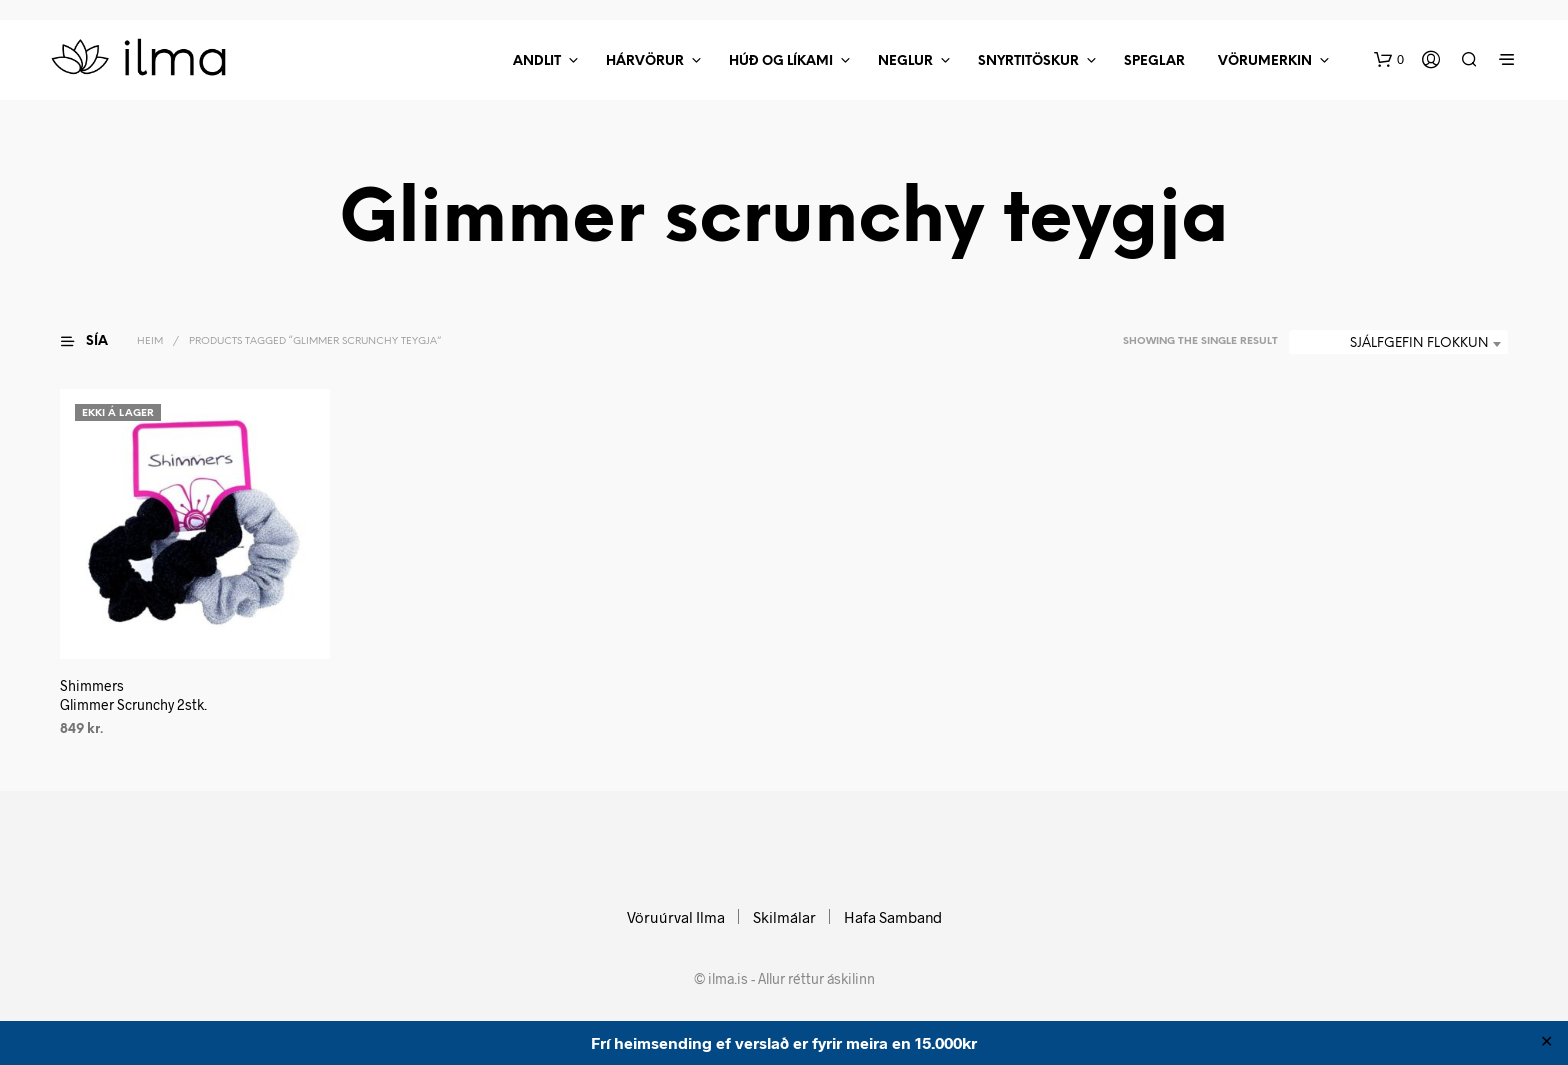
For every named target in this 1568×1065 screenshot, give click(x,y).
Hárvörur (645, 61)
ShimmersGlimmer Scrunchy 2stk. (133, 695)
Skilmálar (784, 917)
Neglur (905, 61)
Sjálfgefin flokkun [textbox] (1419, 343)
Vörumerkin (1265, 61)
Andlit (537, 61)
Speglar (1154, 61)
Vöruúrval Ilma (676, 917)
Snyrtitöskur (1028, 61)
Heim (150, 341)
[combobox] (1398, 344)
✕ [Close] (1546, 1043)
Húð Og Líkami (781, 61)
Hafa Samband (893, 917)
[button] (1389, 60)
